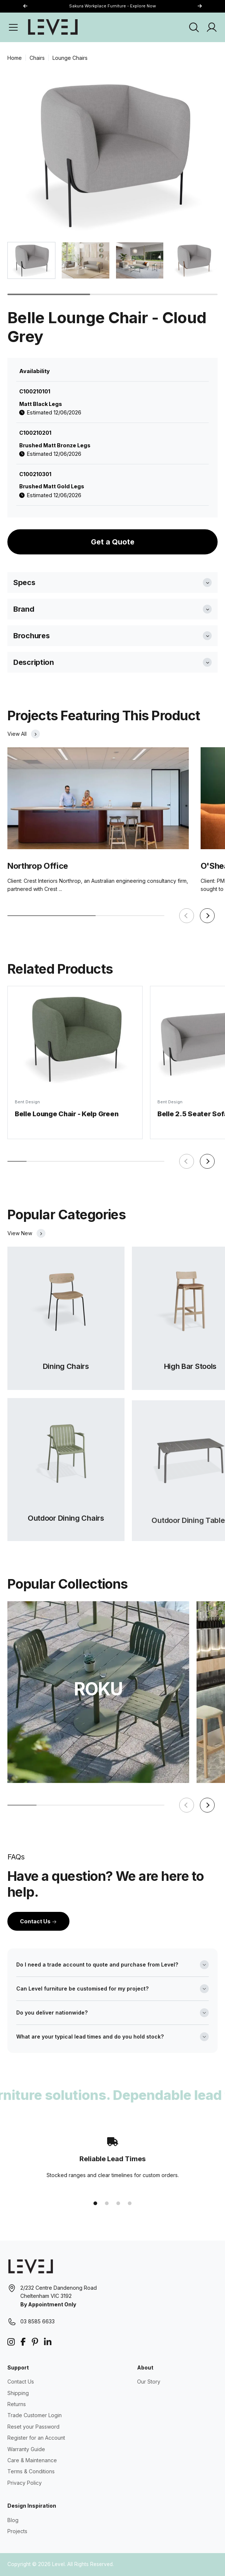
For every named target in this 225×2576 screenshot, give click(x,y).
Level (58, 2564)
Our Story (148, 2381)
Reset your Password (33, 2426)
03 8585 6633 (37, 2321)
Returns (16, 2404)
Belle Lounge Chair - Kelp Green (67, 1118)
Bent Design (27, 1106)
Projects (17, 2531)
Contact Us (38, 1921)
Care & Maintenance (32, 2460)
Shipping (18, 2393)
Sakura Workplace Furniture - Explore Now (112, 5)
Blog (12, 2520)
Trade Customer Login (34, 2415)
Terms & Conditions (31, 2471)
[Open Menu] (13, 27)
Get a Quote (112, 541)
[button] (199, 6)
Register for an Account (36, 2438)
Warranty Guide (26, 2449)
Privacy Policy (24, 2483)
